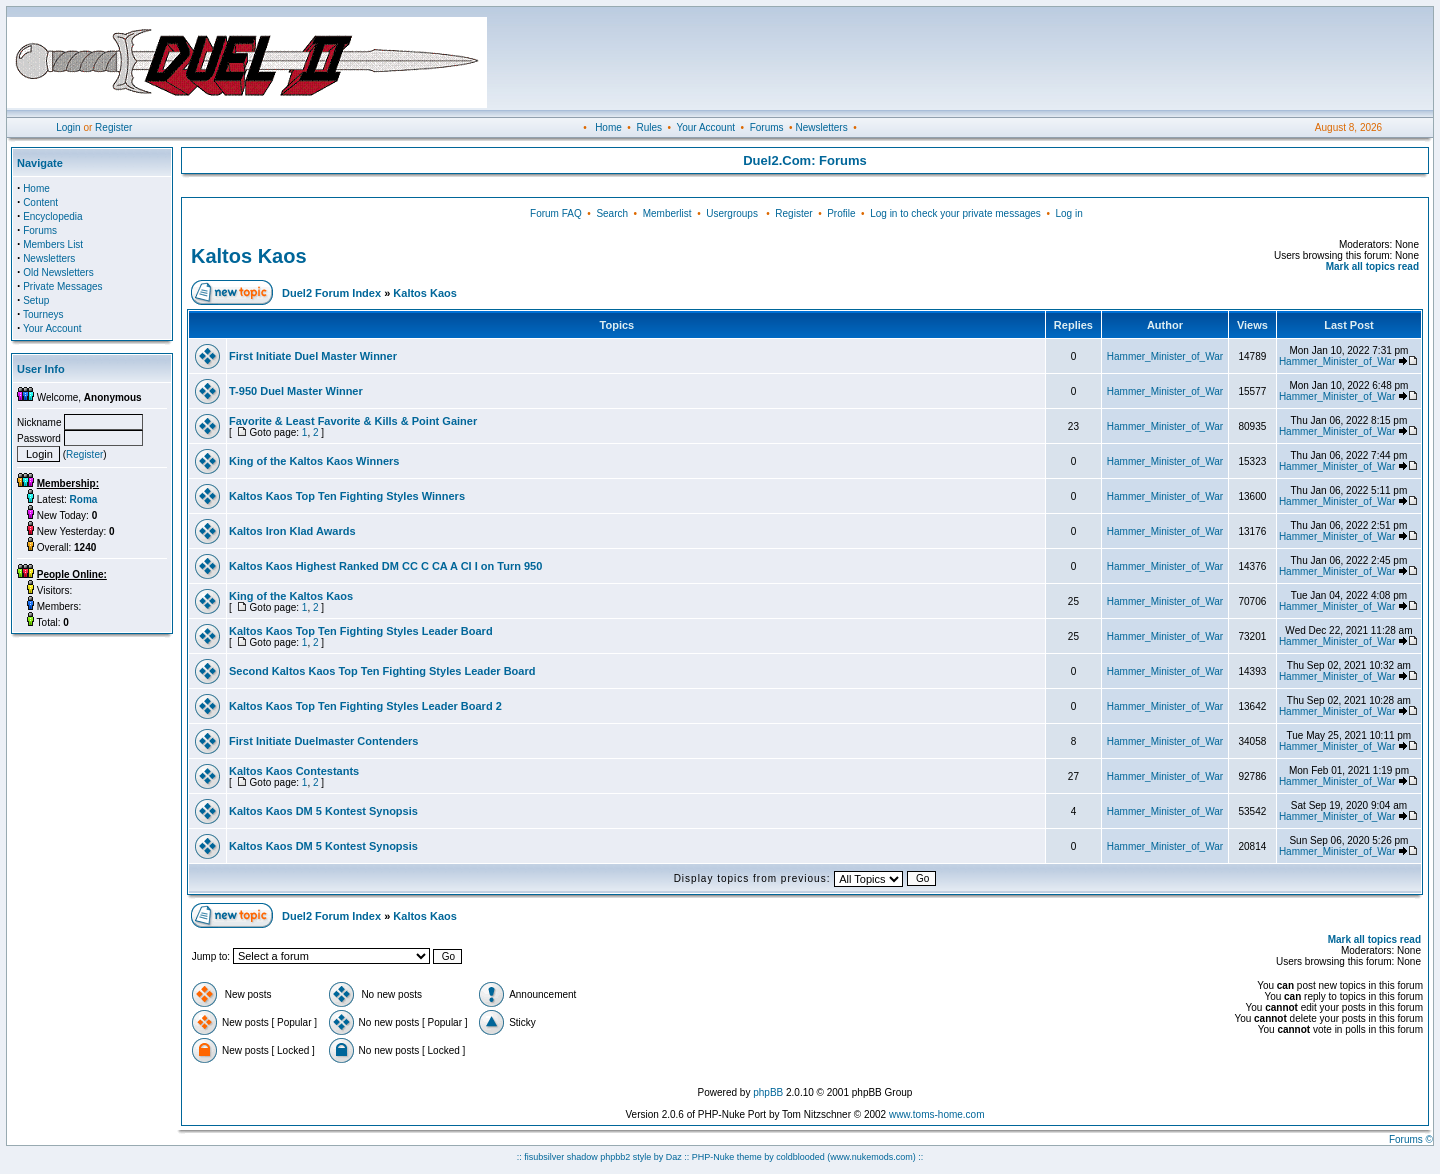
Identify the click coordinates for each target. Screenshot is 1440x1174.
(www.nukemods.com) (871, 1157)
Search (612, 213)
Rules (649, 127)
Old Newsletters (58, 272)
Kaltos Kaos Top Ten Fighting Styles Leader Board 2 (365, 706)
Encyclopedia (52, 216)
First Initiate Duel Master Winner (313, 356)
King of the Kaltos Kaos (291, 596)
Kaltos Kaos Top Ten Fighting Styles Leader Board (361, 631)
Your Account (705, 127)
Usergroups (732, 213)
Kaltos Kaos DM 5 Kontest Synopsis (323, 811)
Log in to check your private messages (955, 213)
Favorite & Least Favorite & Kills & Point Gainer (353, 421)
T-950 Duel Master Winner (296, 391)
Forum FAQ (556, 213)
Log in (1068, 213)
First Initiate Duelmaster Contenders (324, 741)
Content (40, 202)
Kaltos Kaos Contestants (294, 771)
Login (68, 127)
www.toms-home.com (937, 1114)
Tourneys (43, 314)
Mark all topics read (1372, 266)
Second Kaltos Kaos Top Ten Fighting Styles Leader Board (382, 671)
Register (113, 127)
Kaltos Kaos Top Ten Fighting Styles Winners (347, 496)
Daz (674, 1157)
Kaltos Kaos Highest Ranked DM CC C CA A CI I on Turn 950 (385, 566)
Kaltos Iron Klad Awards (292, 531)
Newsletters (821, 127)
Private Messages (62, 286)
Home (608, 127)
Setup (36, 300)
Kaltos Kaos (249, 256)
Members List (53, 244)
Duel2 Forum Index (331, 293)
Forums (767, 127)
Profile (841, 213)
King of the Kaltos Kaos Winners (314, 461)
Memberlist (667, 213)
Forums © (1411, 1139)
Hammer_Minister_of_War (1165, 356)
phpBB (768, 1092)
